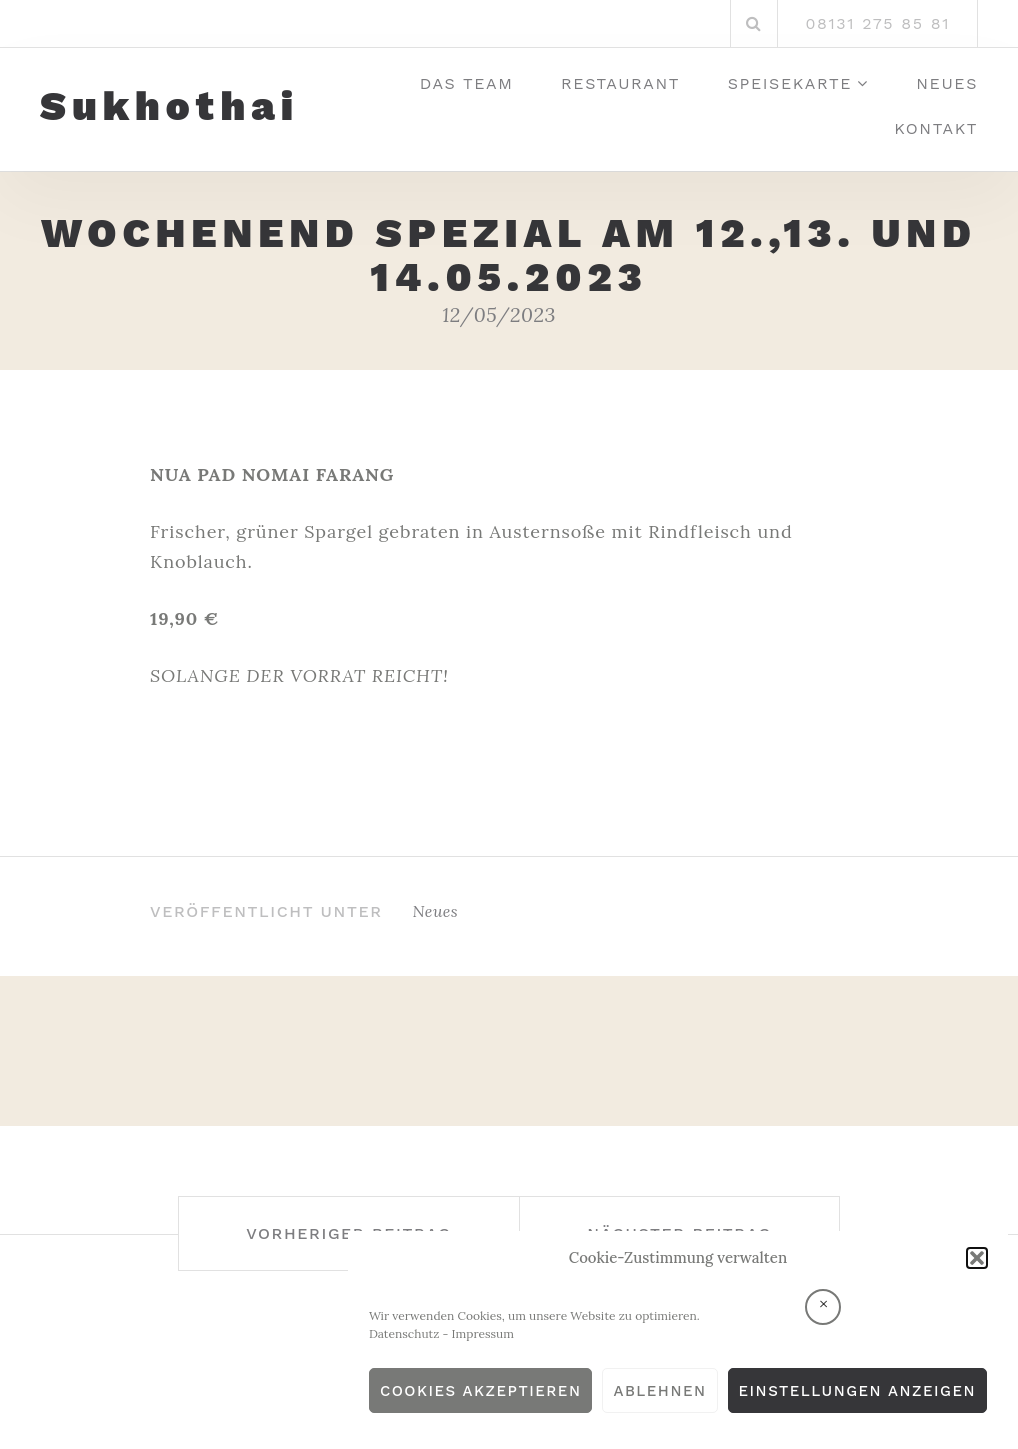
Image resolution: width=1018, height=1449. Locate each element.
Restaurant (620, 83)
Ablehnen (659, 1391)
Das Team (467, 83)
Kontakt (936, 128)
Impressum (483, 1333)
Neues (947, 83)
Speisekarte (790, 83)
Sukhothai (169, 107)
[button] (977, 1258)
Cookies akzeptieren (481, 1391)
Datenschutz (404, 1333)
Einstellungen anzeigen (857, 1391)
